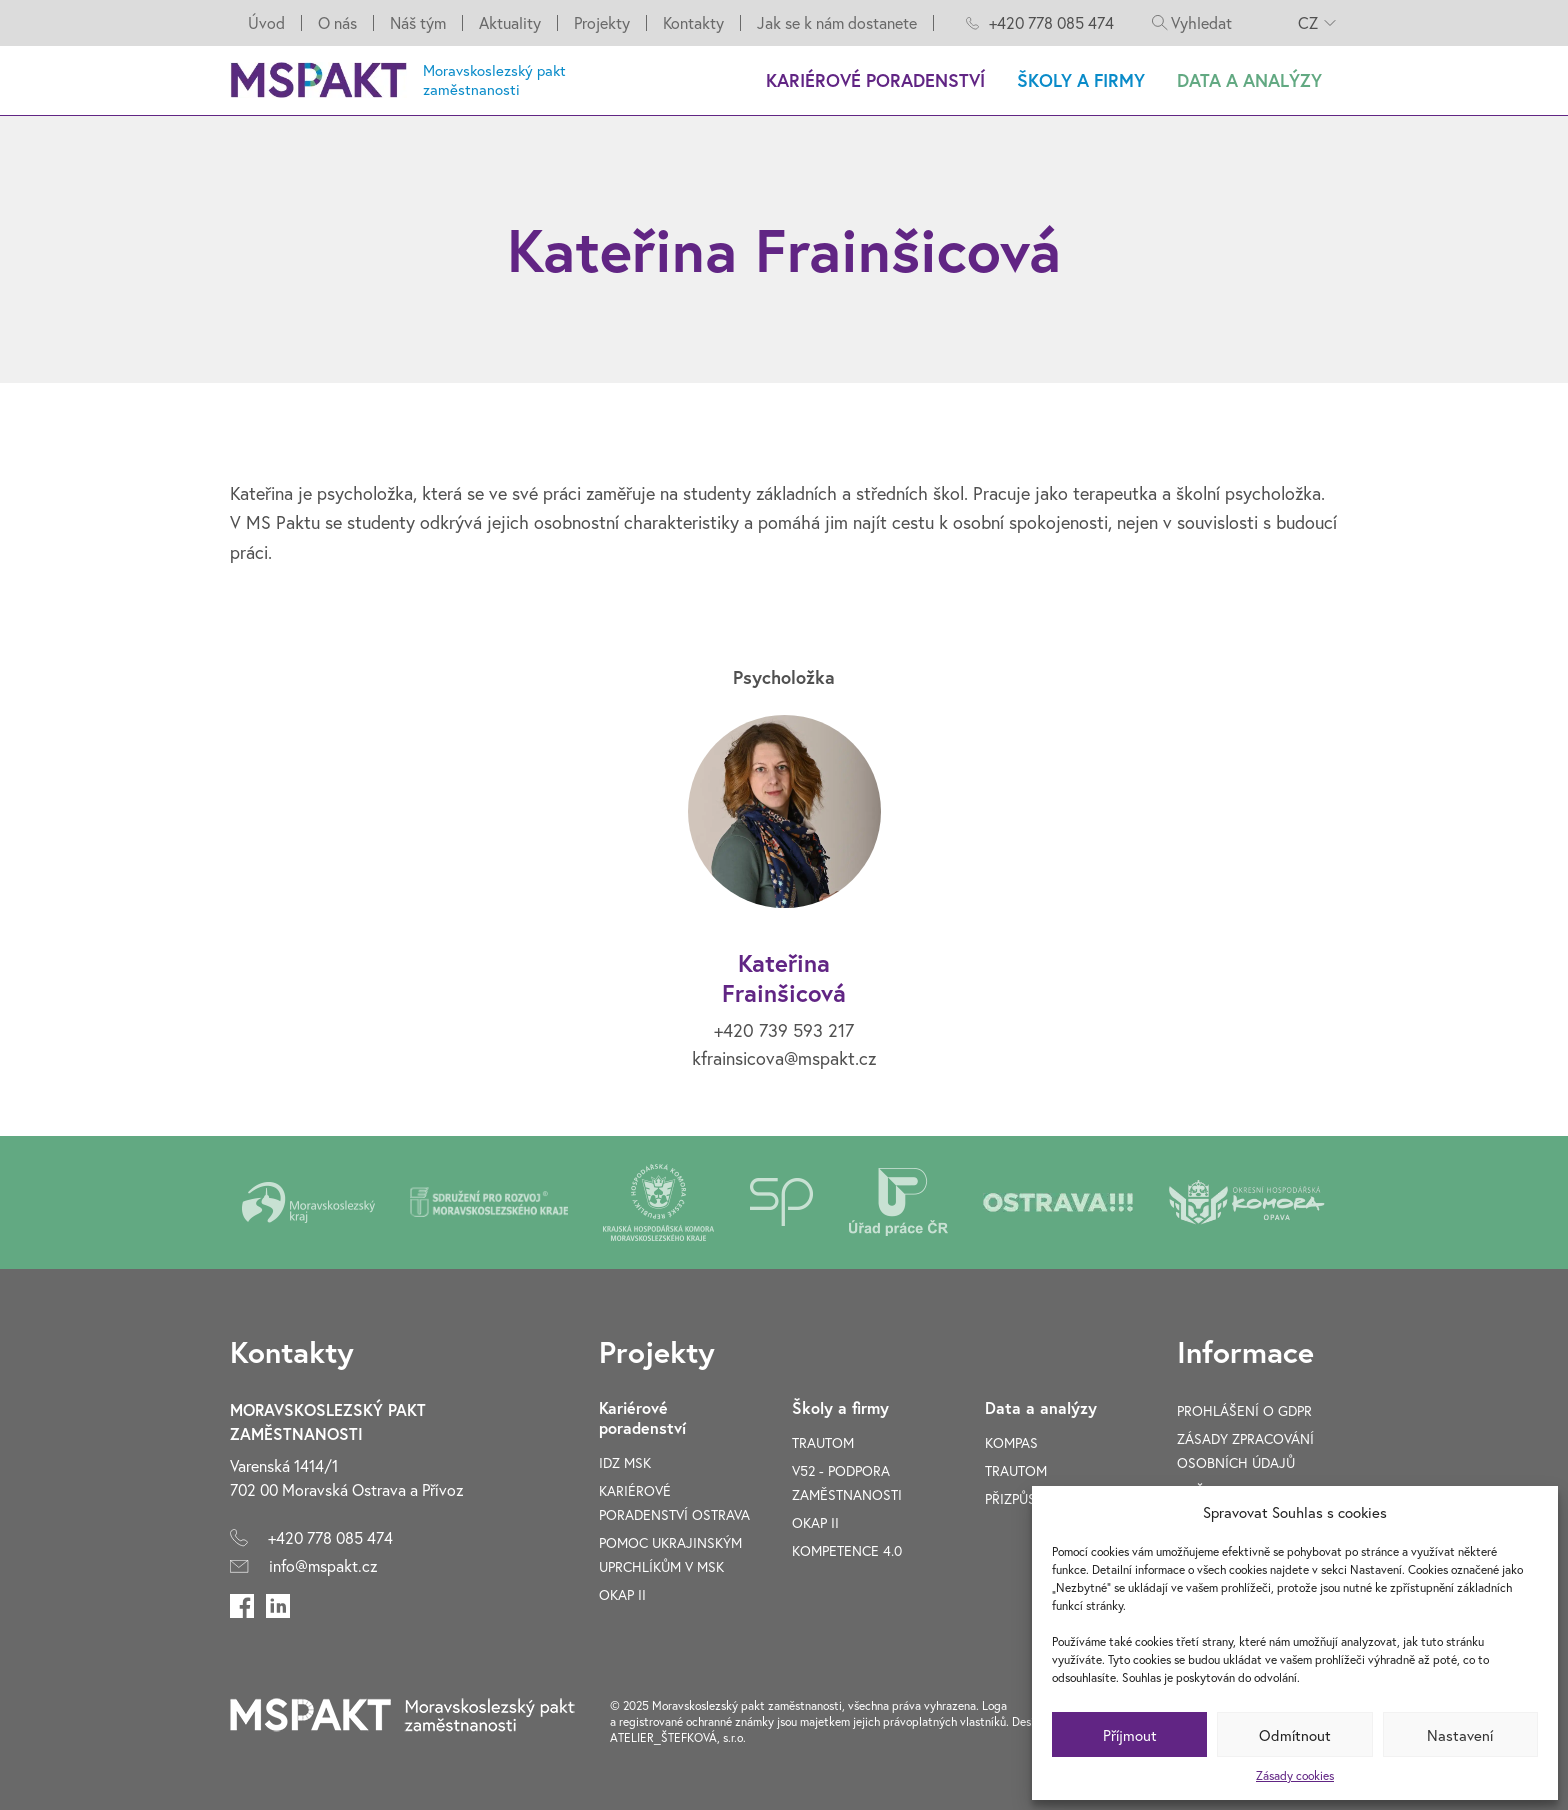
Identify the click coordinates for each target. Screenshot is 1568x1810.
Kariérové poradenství (875, 80)
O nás (337, 23)
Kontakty (693, 23)
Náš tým (418, 23)
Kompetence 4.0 (847, 1550)
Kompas (1011, 1442)
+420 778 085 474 (1051, 22)
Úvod (266, 23)
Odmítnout (1295, 1735)
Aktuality (510, 23)
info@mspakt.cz (323, 1565)
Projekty (602, 23)
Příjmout (1130, 1735)
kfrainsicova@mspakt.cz (784, 1058)
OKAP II (622, 1594)
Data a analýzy (1249, 80)
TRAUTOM (823, 1442)
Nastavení (1460, 1735)
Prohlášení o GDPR (1244, 1410)
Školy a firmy (1081, 80)
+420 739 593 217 (784, 1030)
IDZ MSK (625, 1462)
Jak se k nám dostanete (837, 23)
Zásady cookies (1295, 1775)
